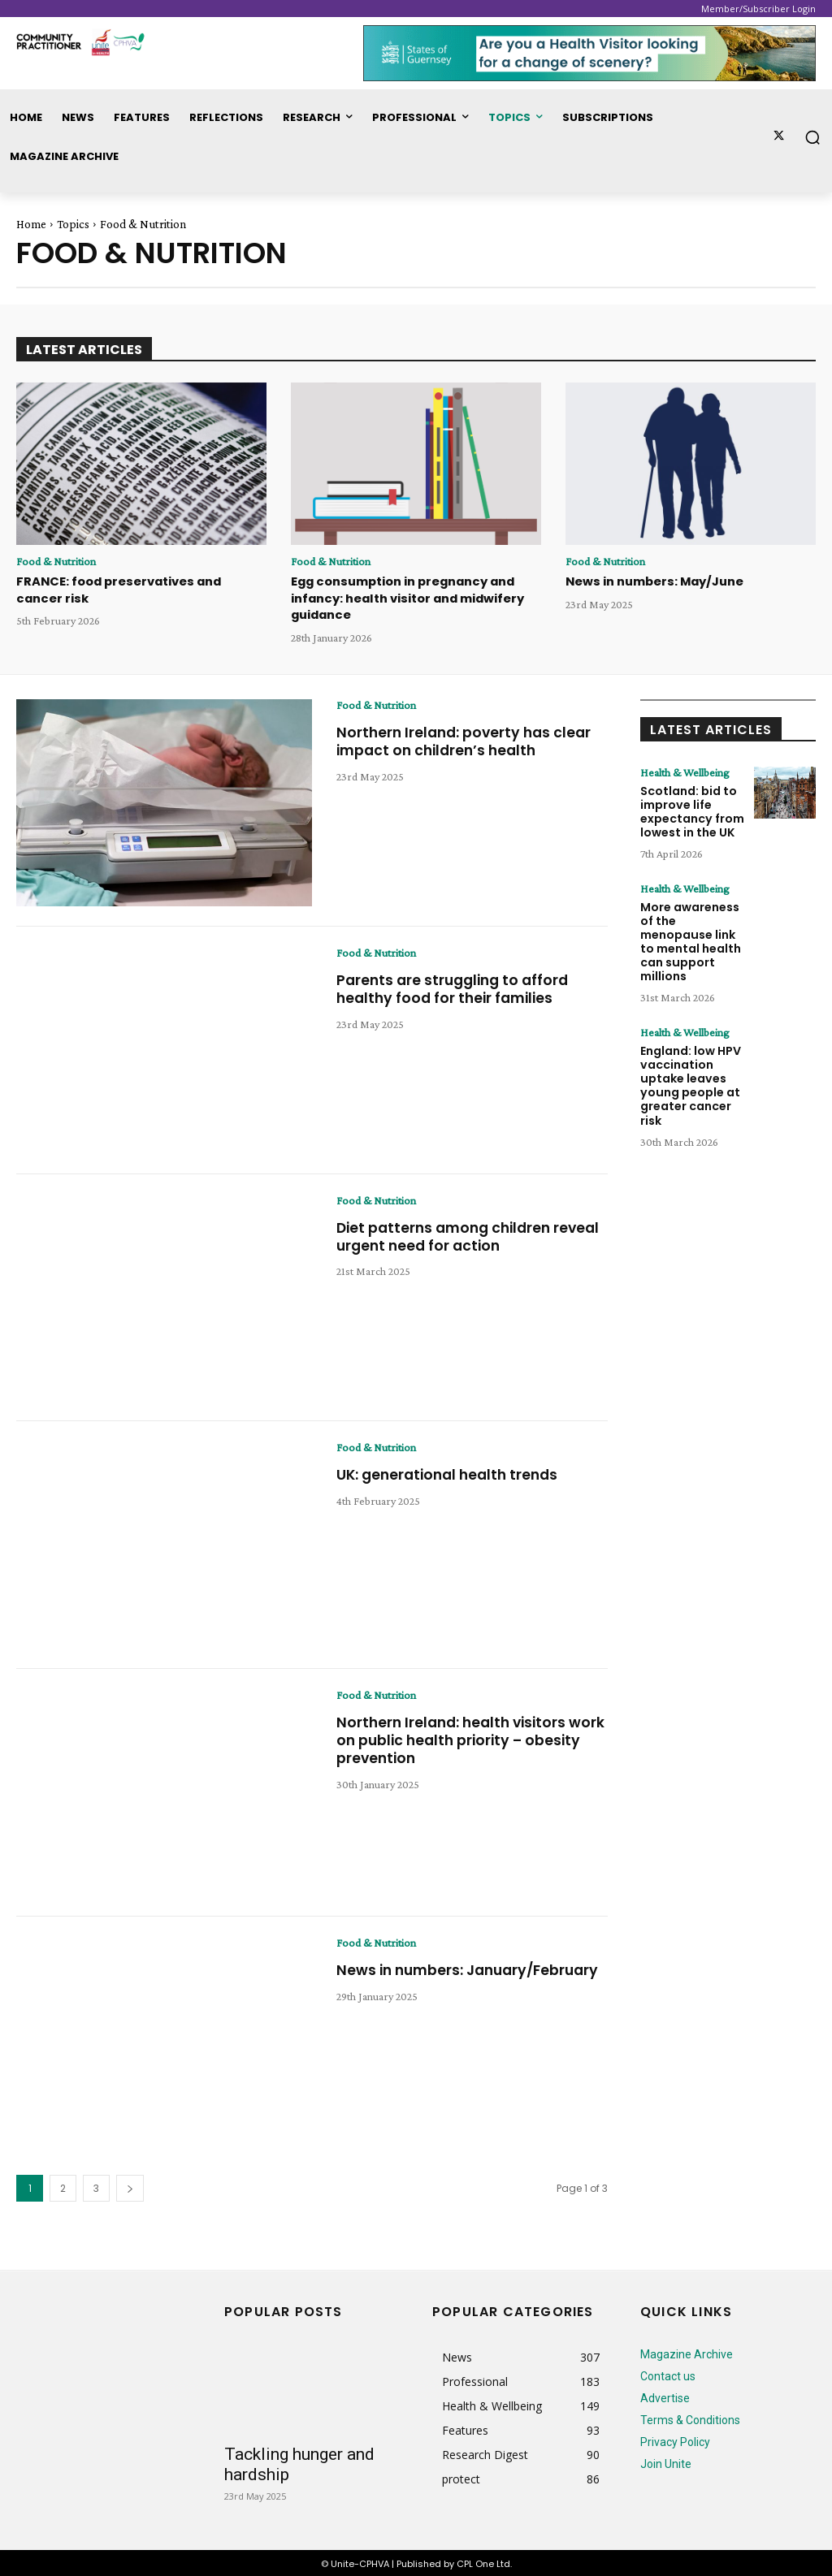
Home (31, 224)
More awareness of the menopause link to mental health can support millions (690, 938)
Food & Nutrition (56, 561)
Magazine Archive (686, 2351)
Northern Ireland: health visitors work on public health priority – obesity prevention (455, 1737)
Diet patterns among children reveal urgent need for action (448, 1234)
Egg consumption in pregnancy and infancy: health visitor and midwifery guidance (406, 596)
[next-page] (130, 2185)
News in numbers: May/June (653, 581)
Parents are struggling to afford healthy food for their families (456, 986)
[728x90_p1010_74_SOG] (589, 53)
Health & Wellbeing (685, 770)
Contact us (668, 2373)
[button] (812, 137)
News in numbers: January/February (405, 1976)
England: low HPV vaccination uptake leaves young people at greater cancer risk (690, 1081)
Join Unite (665, 2461)
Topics (73, 224)
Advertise (665, 2395)
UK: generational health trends (451, 1472)
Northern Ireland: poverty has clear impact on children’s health (467, 739)
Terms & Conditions (690, 2417)
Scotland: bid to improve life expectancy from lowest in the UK (691, 808)
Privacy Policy (675, 2439)
